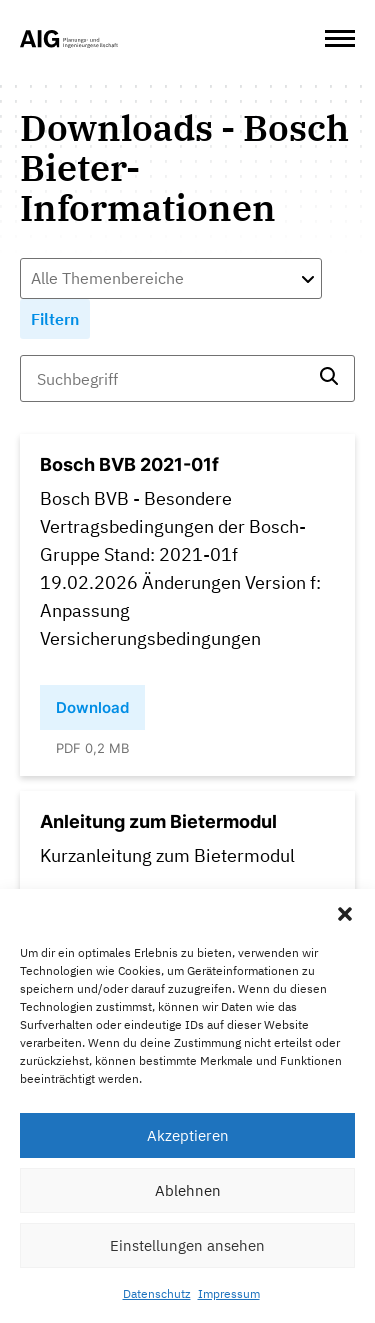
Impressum (229, 1293)
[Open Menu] (340, 39)
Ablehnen (188, 1190)
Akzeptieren (188, 1135)
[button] (345, 914)
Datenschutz (157, 1293)
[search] (329, 378)
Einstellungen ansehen (187, 1245)
